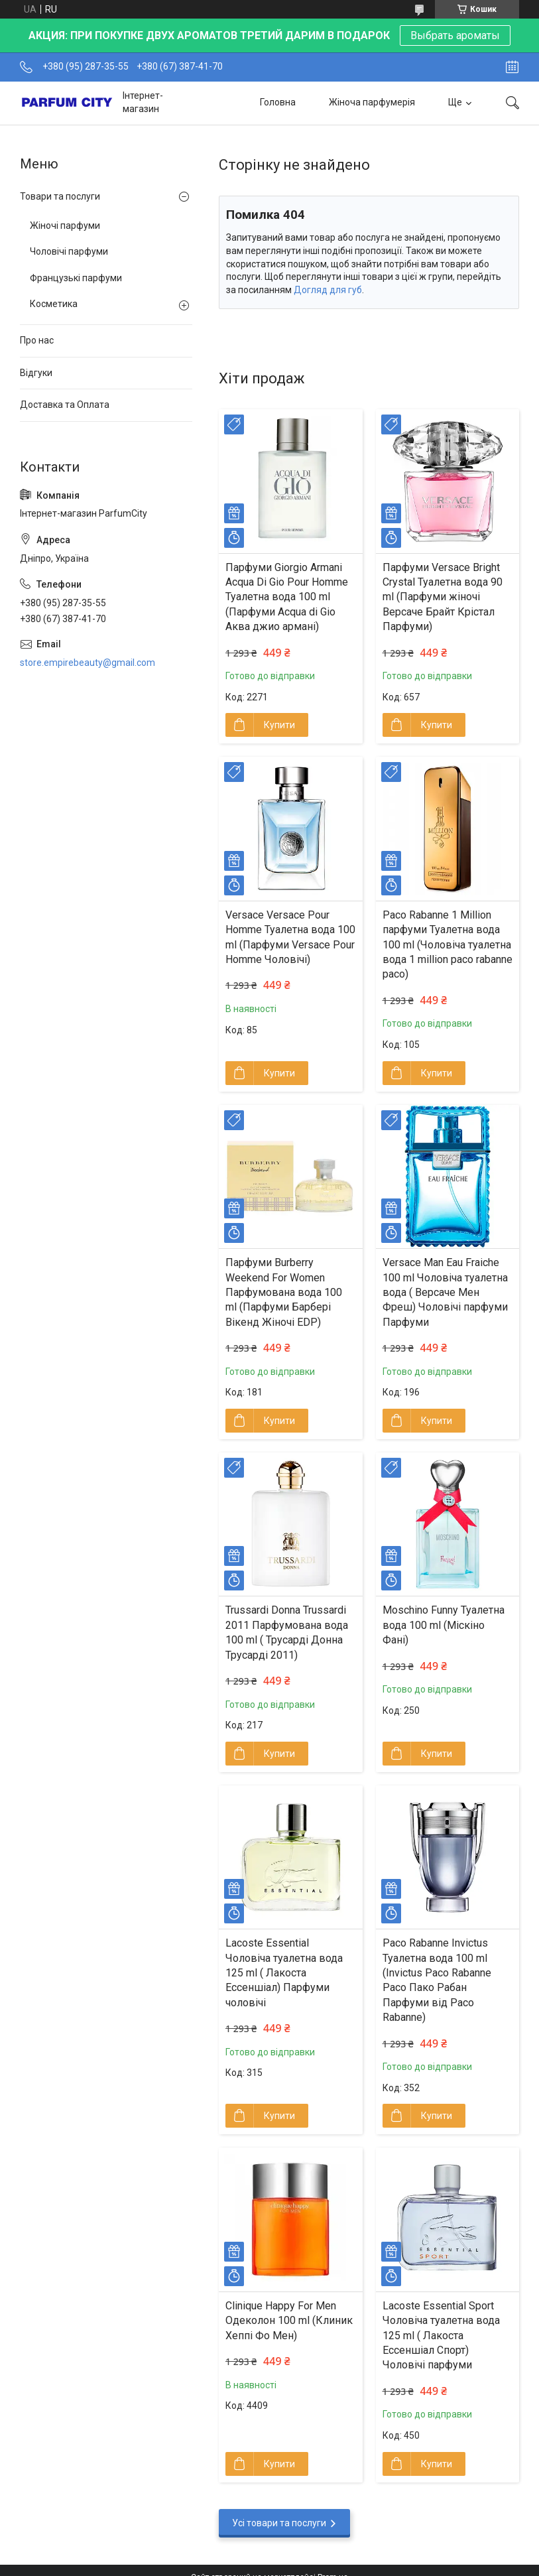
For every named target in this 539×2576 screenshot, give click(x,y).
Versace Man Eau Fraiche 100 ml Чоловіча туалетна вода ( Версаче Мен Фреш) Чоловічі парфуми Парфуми (445, 1292)
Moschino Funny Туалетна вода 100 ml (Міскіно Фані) (444, 1625)
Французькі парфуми (76, 278)
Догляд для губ (328, 290)
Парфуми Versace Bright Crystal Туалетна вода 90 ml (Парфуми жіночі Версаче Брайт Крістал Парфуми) (443, 597)
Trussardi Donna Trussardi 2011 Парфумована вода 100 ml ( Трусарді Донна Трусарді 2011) (286, 1632)
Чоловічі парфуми (69, 251)
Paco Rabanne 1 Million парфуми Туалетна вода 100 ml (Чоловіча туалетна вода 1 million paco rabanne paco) (447, 945)
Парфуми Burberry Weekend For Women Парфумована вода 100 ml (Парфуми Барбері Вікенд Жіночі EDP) (283, 1292)
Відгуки (36, 372)
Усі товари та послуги (279, 2523)
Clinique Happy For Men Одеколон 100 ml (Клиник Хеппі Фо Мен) (289, 2320)
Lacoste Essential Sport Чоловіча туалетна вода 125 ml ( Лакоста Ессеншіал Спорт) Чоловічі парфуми (441, 2335)
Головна (278, 102)
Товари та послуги (60, 196)
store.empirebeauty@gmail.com (87, 662)
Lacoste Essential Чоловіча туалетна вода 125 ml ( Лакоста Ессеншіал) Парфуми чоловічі (284, 1973)
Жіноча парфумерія (372, 102)
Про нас (37, 340)
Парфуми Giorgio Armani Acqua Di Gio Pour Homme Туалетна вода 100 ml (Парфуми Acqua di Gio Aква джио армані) (286, 597)
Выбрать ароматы (455, 35)
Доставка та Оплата (64, 404)
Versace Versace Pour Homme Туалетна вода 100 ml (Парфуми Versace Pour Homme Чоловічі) (290, 937)
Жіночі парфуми (65, 225)
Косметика (54, 303)
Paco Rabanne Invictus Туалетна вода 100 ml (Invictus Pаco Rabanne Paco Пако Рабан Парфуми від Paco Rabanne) (437, 1980)
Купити (279, 725)
